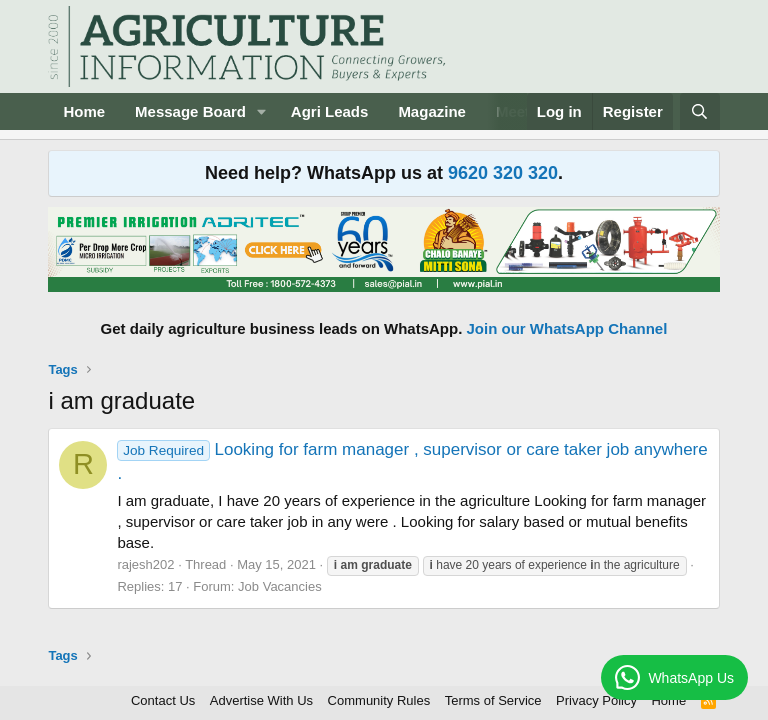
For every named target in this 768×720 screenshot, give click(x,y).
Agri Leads (330, 111)
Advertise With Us (261, 700)
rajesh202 (145, 564)
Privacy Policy (596, 700)
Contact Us (163, 700)
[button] (262, 111)
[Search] (699, 111)
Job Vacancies (280, 586)
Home (84, 111)
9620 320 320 (503, 173)
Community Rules (379, 700)
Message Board (190, 111)
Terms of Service (493, 700)
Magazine (432, 111)
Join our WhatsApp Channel (567, 328)
